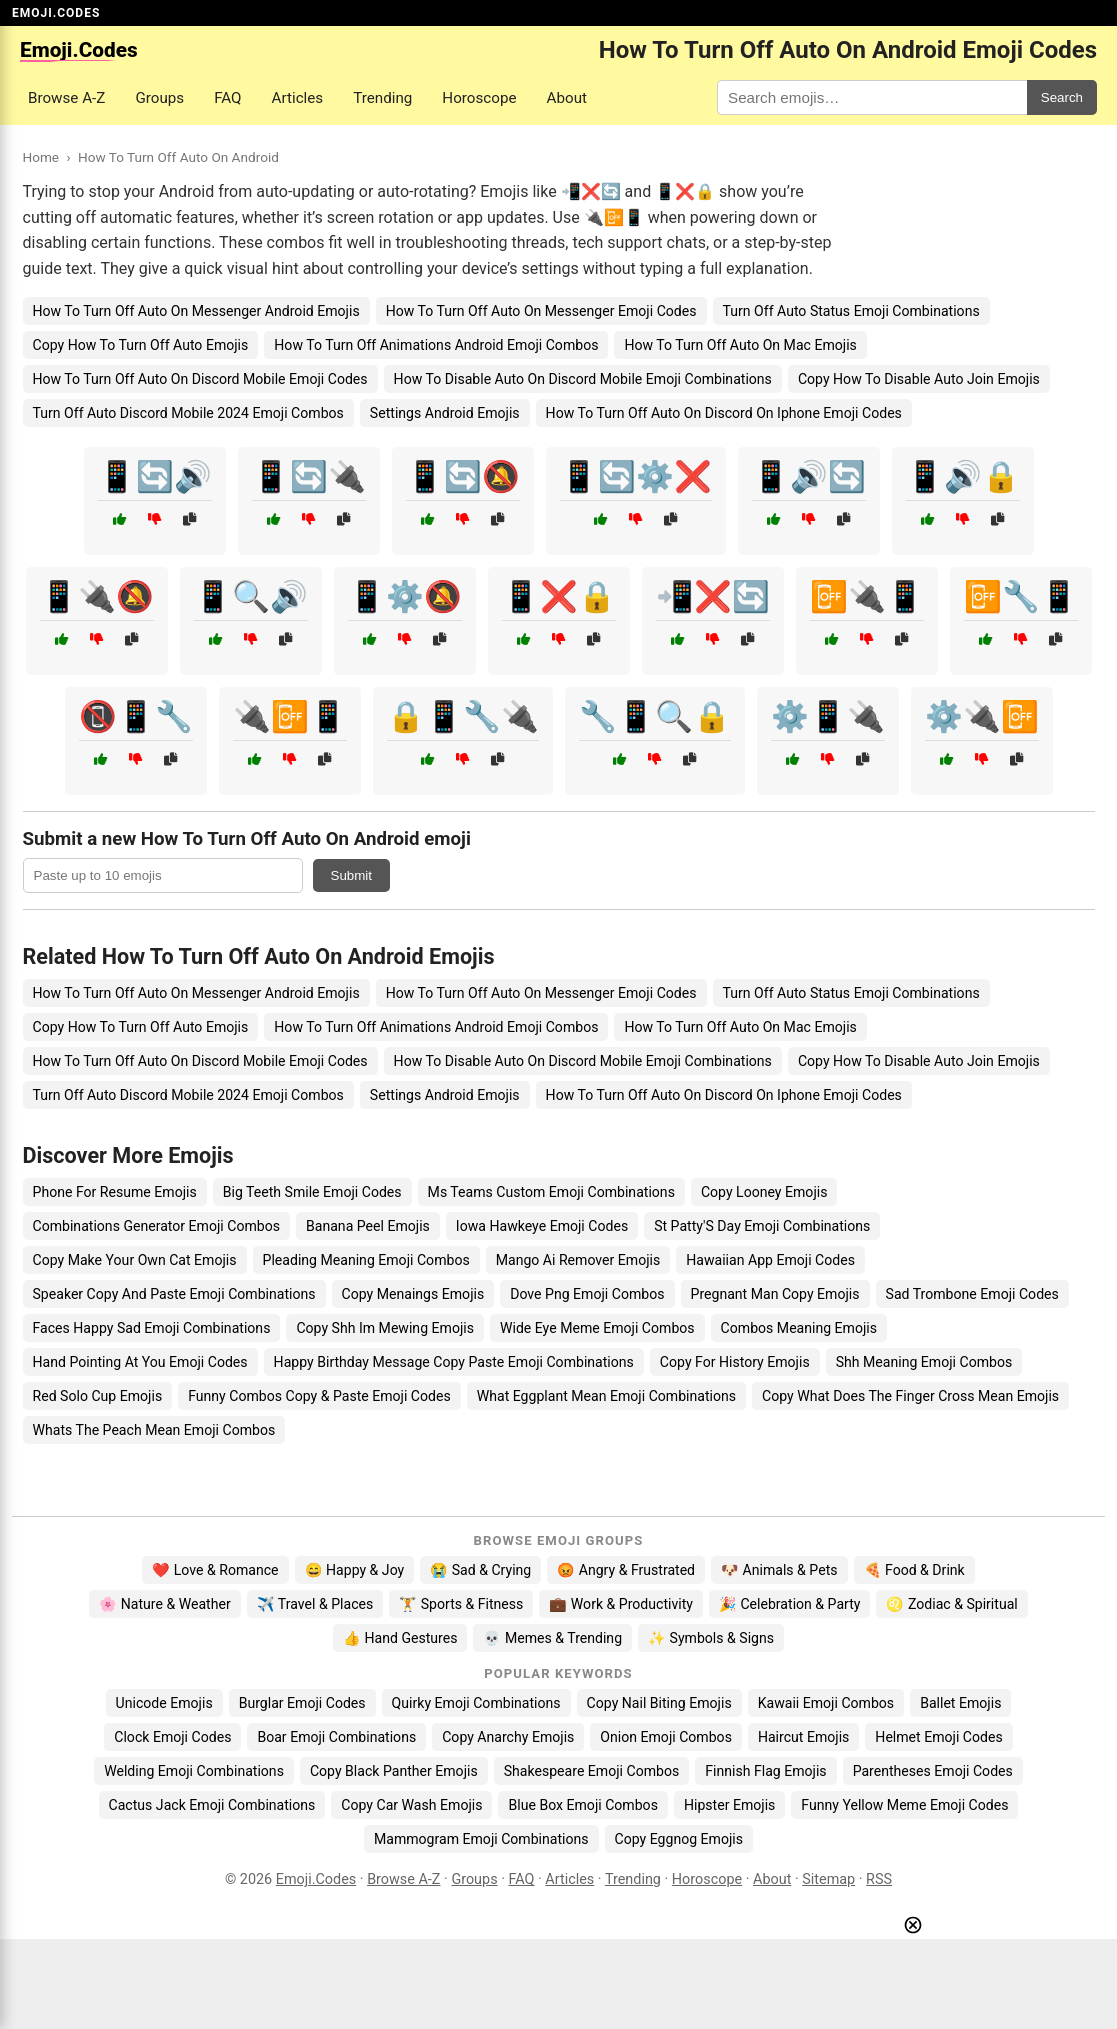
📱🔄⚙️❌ (636, 476)
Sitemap (828, 1879)
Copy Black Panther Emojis (394, 1771)
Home (41, 157)
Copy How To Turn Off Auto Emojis (141, 345)
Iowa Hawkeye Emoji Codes (542, 1226)
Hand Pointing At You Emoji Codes (140, 1362)
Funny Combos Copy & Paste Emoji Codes (319, 1396)
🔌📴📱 (290, 716)
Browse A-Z (66, 98)
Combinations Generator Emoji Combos (157, 1226)
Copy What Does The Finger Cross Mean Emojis (910, 1396)
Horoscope (479, 98)
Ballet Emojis (960, 1703)
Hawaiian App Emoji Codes (770, 1260)
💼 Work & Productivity (621, 1604)
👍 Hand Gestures (400, 1638)
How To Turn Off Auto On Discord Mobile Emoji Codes (200, 379)
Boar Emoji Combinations (336, 1737)
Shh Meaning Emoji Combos (924, 1362)
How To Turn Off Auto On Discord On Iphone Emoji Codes (724, 413)
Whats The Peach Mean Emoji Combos (154, 1430)
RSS (879, 1879)
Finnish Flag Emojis (765, 1771)
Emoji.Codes (316, 1879)
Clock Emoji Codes (172, 1737)
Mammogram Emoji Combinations (481, 1839)
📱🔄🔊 (155, 476)
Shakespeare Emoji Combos (592, 1771)
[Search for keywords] (872, 97)
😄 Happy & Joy (355, 1570)
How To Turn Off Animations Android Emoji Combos (436, 345)
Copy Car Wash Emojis (411, 1805)
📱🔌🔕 (97, 596)
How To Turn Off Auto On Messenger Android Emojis (196, 311)
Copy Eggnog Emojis (679, 1839)
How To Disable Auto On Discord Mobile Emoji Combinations (583, 379)
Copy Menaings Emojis (413, 1294)
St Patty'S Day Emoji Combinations (762, 1226)
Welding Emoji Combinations (194, 1771)
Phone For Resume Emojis (115, 1192)
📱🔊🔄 (809, 476)
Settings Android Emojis (445, 413)
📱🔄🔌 (309, 476)
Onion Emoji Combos (666, 1737)
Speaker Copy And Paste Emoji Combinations (174, 1294)
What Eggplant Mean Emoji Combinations (606, 1396)
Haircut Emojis (803, 1737)
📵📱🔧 (136, 716)
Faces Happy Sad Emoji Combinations (152, 1328)
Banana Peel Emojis (368, 1226)
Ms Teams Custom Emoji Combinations (551, 1192)
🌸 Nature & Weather (164, 1604)
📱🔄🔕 (463, 476)
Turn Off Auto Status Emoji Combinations (851, 311)
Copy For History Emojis (735, 1362)
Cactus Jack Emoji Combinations (212, 1805)
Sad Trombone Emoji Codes (972, 1294)
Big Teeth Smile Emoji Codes (312, 1192)
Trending (382, 98)
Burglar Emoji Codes (302, 1703)
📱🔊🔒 (963, 476)
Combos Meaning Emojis (799, 1328)
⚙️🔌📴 (982, 716)
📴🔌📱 (867, 596)
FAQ (227, 98)
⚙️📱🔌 (828, 716)
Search (1062, 97)
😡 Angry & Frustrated (626, 1570)
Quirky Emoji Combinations (476, 1703)
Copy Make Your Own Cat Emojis (135, 1260)
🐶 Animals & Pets (779, 1570)
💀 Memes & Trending (552, 1638)
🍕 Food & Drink (914, 1570)
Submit (351, 875)
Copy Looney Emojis (764, 1192)
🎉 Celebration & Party (790, 1604)
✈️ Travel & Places (315, 1604)
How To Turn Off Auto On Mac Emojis (740, 345)
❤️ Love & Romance (215, 1570)
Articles (298, 98)
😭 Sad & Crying (480, 1570)
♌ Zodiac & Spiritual (951, 1604)
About (567, 98)
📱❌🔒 (559, 596)
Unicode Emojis (164, 1703)
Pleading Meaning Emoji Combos (366, 1260)
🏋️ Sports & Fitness (461, 1604)
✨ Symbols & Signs (711, 1638)
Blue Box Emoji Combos (582, 1805)
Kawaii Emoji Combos (826, 1703)
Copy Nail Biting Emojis (659, 1703)
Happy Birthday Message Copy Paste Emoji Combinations (454, 1362)
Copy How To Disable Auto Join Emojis (919, 379)
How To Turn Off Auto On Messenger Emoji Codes (541, 311)
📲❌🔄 (713, 596)
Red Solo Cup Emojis (98, 1396)
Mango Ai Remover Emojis (578, 1260)
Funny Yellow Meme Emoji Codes (904, 1805)
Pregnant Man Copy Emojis (775, 1294)
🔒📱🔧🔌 (463, 716)
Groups (159, 98)
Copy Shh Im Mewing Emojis (385, 1328)
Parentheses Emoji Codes (933, 1771)
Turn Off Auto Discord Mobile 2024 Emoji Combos (188, 413)
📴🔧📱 (1021, 596)
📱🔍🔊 (251, 596)
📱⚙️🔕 (405, 596)
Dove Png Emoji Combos (587, 1294)
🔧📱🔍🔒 (655, 716)
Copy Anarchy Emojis (508, 1737)
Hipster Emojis (729, 1805)
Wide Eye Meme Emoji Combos (597, 1328)
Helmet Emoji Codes (938, 1737)
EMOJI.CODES (56, 13)
